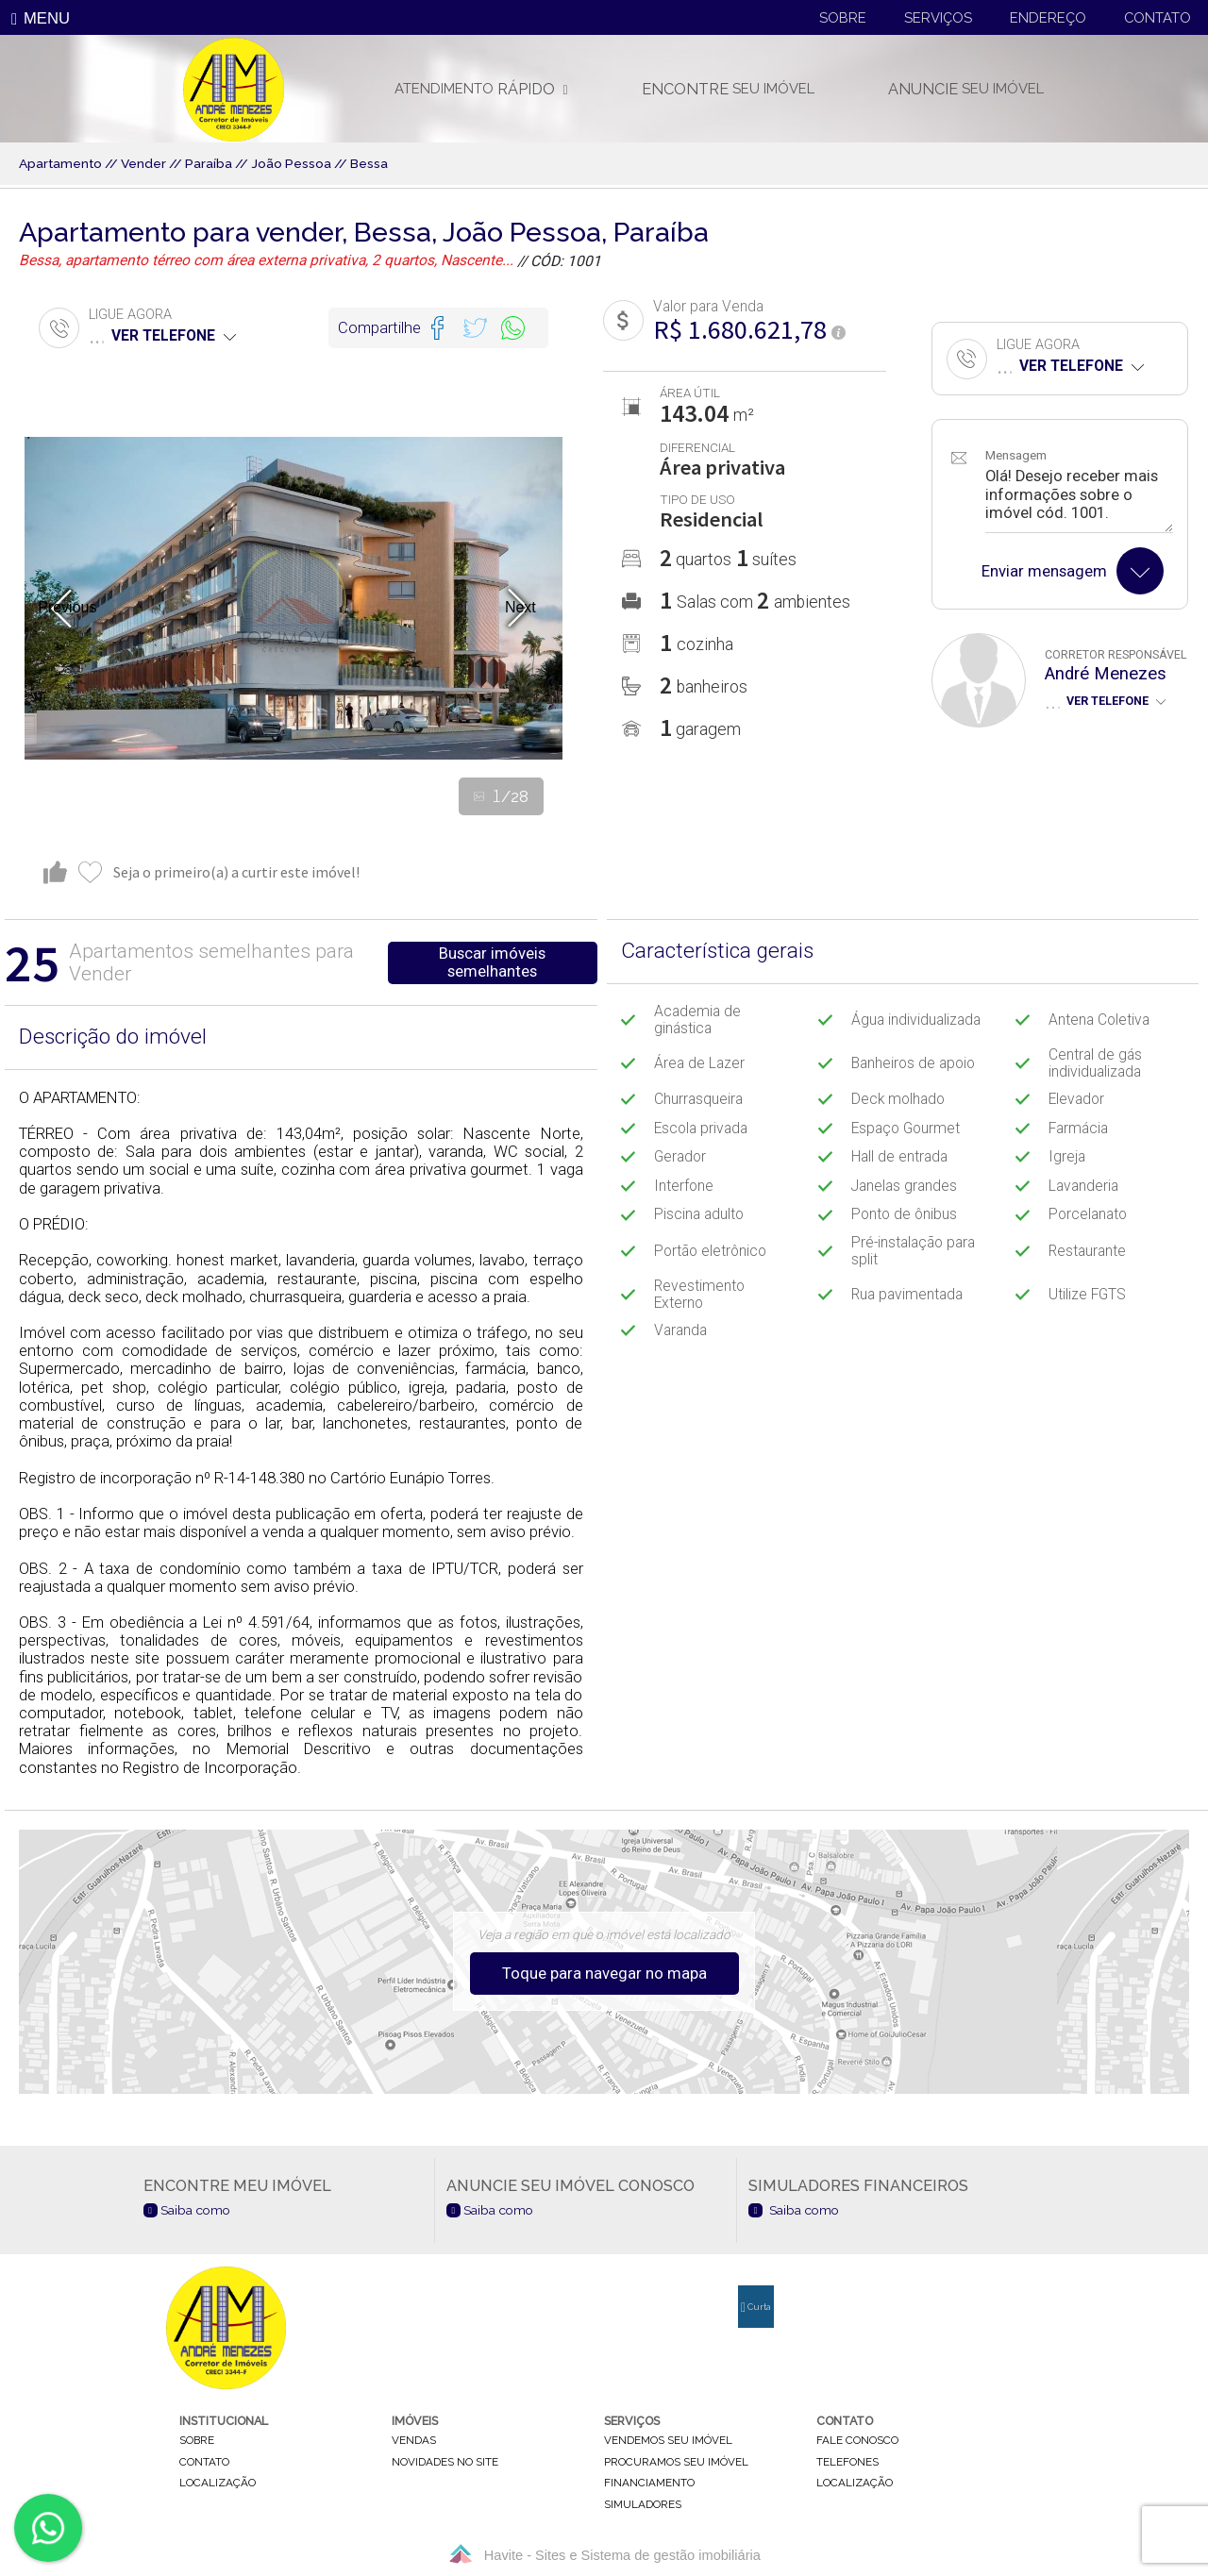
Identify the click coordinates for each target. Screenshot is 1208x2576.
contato (204, 2461)
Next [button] (520, 607)
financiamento (649, 2483)
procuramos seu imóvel (676, 2461)
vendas (414, 2441)
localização (217, 2483)
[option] (293, 598)
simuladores (642, 2504)
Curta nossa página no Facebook (756, 2314)
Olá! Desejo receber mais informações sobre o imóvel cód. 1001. (1078, 500)
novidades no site (445, 2461)
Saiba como (186, 2209)
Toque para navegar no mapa (604, 1973)
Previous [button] (67, 607)
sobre (196, 2441)
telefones (847, 2461)
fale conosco (857, 2441)
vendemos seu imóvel (668, 2441)
